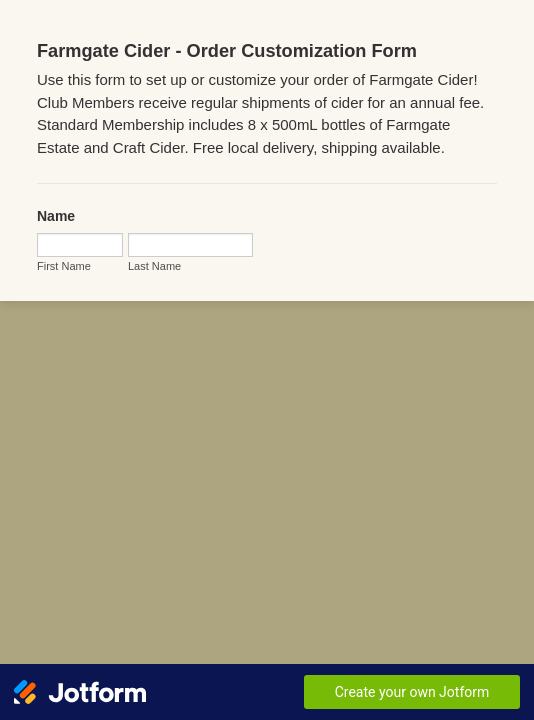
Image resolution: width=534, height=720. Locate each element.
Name (47, 204)
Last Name (54, 297)
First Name (55, 254)
